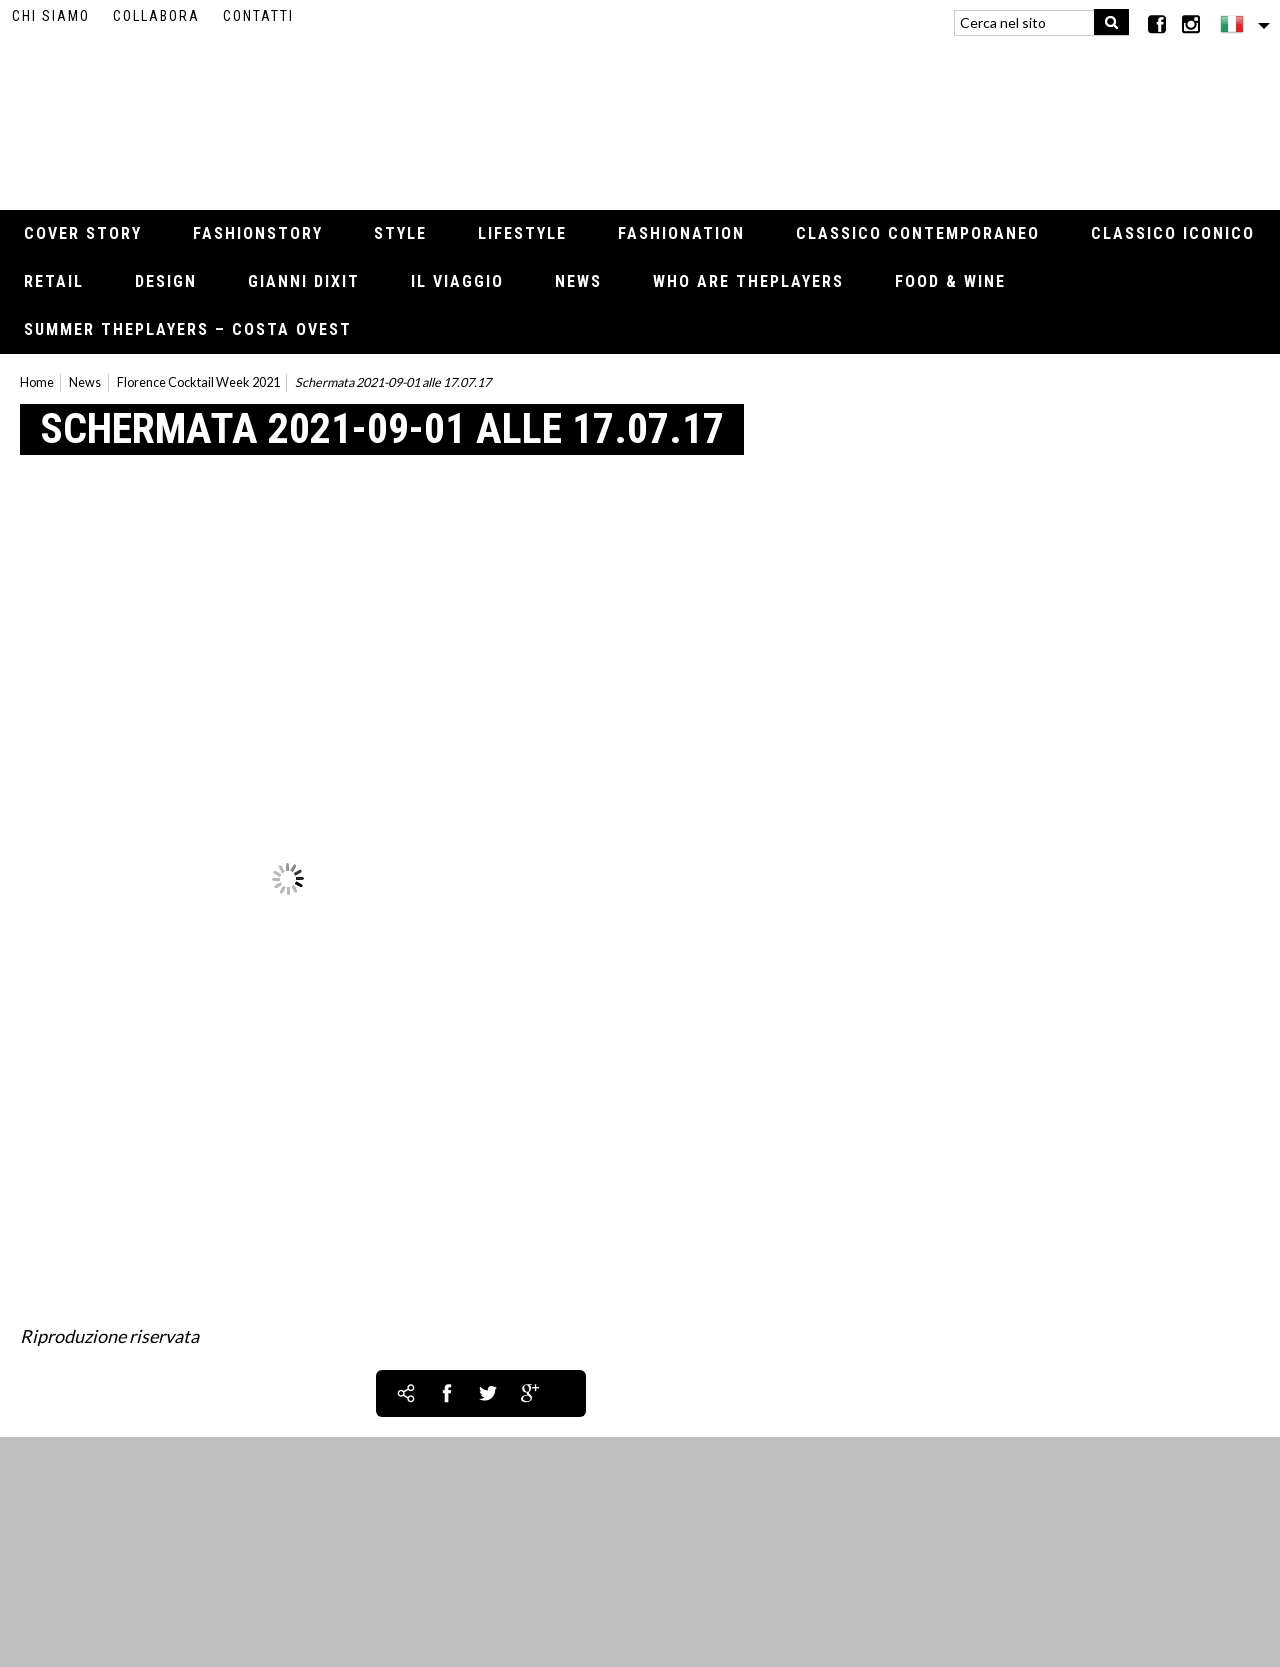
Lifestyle (522, 233)
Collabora (156, 16)
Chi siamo (51, 16)
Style (400, 233)
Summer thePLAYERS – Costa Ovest (188, 329)
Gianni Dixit (304, 281)
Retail (54, 281)
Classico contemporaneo (918, 233)
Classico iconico (1173, 233)
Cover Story (83, 233)
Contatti (258, 16)
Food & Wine (950, 281)
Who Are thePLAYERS (748, 281)
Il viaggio (457, 281)
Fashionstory (258, 233)
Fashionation (681, 233)
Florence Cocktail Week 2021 (198, 382)
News (578, 281)
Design (166, 281)
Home (37, 382)
